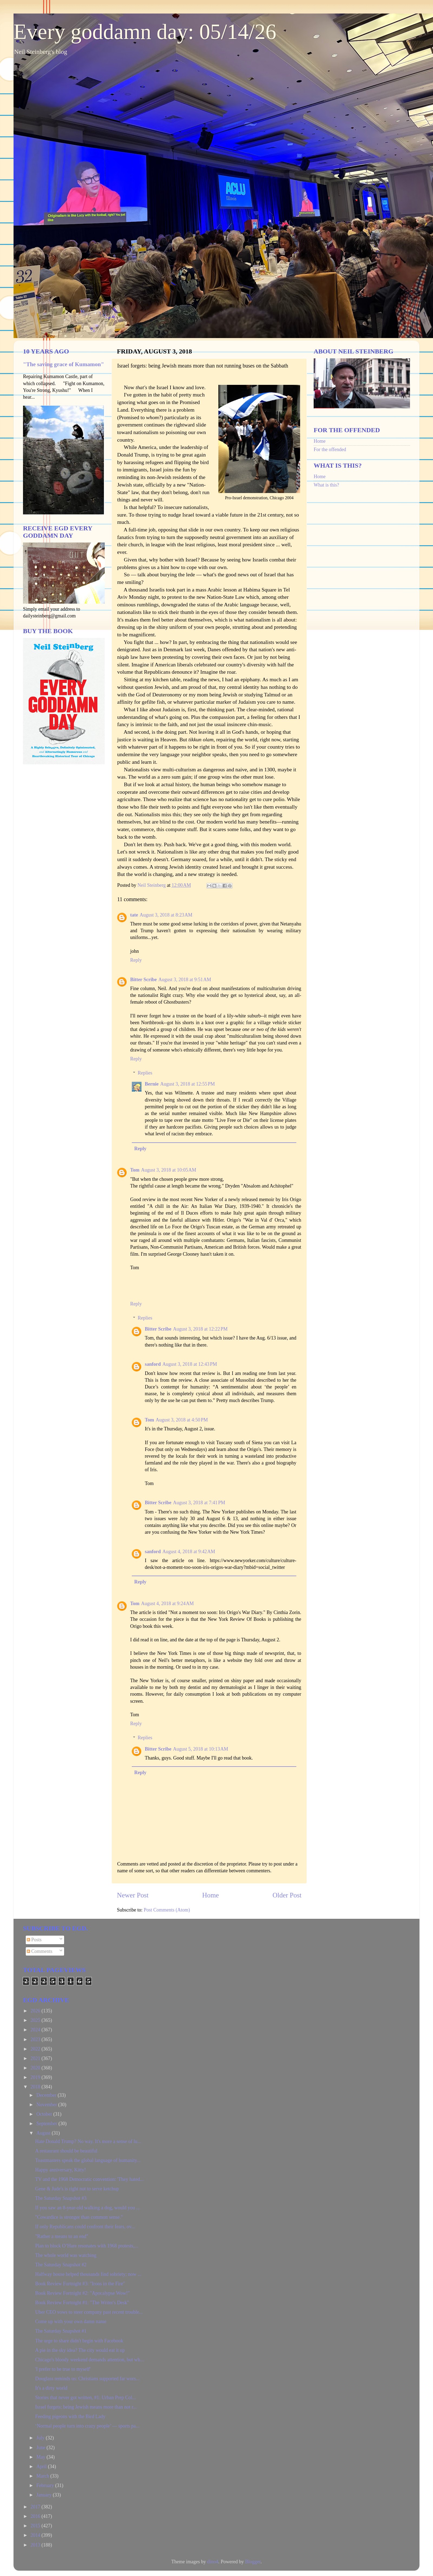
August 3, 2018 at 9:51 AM (184, 979)
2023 (36, 2039)
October (44, 2114)
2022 (36, 2049)
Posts (34, 1939)
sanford (153, 1364)
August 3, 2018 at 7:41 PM (199, 1502)
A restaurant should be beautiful (66, 2151)
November (47, 2104)
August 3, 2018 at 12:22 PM (200, 1329)
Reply (136, 960)
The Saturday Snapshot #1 (60, 2331)
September (47, 2123)
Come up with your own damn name (70, 2321)
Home (210, 1895)
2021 (36, 2058)
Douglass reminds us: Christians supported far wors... (87, 2378)
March (43, 2476)
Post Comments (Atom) (167, 1910)
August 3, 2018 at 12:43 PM (189, 1364)
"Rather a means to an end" (61, 2236)
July (41, 2438)
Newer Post (133, 1895)
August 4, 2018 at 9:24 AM (167, 1603)
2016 (36, 2516)
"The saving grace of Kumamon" (63, 364)
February (45, 2485)
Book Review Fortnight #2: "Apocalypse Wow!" (82, 2293)
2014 (36, 2535)
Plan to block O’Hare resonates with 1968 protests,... (86, 2245)
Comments (40, 1951)
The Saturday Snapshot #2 (60, 2264)
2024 (36, 2029)
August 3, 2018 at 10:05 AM (168, 1170)
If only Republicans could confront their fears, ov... (85, 2226)
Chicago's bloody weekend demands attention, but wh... (89, 2359)
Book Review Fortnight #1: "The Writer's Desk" (82, 2302)
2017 (36, 2506)
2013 (36, 2545)
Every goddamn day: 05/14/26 (145, 32)
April (42, 2466)
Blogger (252, 2561)
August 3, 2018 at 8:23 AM (166, 915)
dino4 (212, 2561)
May (41, 2457)
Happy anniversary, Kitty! (60, 2169)
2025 (36, 2020)
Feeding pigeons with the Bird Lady (70, 2416)
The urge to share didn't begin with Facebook (79, 2340)
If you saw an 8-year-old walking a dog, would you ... (87, 2207)
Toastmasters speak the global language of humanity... (87, 2160)
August (44, 2133)
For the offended (330, 449)
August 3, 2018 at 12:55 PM (187, 1084)
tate (134, 915)
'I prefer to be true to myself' (62, 2369)
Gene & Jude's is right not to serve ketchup (77, 2188)
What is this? (326, 485)
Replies (145, 1073)
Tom (134, 1170)
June (41, 2447)
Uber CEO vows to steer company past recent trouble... (89, 2312)
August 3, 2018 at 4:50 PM (182, 1420)
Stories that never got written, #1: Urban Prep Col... (85, 2397)
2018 (36, 2086)
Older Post (287, 1895)
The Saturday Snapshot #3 (60, 2198)
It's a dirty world (51, 2388)
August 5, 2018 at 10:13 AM (200, 1749)
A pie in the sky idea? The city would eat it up (80, 2350)
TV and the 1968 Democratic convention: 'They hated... (89, 2179)
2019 (36, 2077)
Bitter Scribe (143, 979)
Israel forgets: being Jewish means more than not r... (86, 2407)
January (44, 2495)
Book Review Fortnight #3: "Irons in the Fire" (80, 2283)
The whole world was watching (65, 2255)
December (46, 2095)
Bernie (152, 1084)
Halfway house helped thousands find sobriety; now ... (88, 2274)
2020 (36, 2068)
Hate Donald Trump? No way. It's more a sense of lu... (88, 2141)
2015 (36, 2525)
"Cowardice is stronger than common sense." (79, 2217)
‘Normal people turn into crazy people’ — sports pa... (87, 2426)
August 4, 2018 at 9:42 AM (188, 1551)
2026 (36, 2010)
